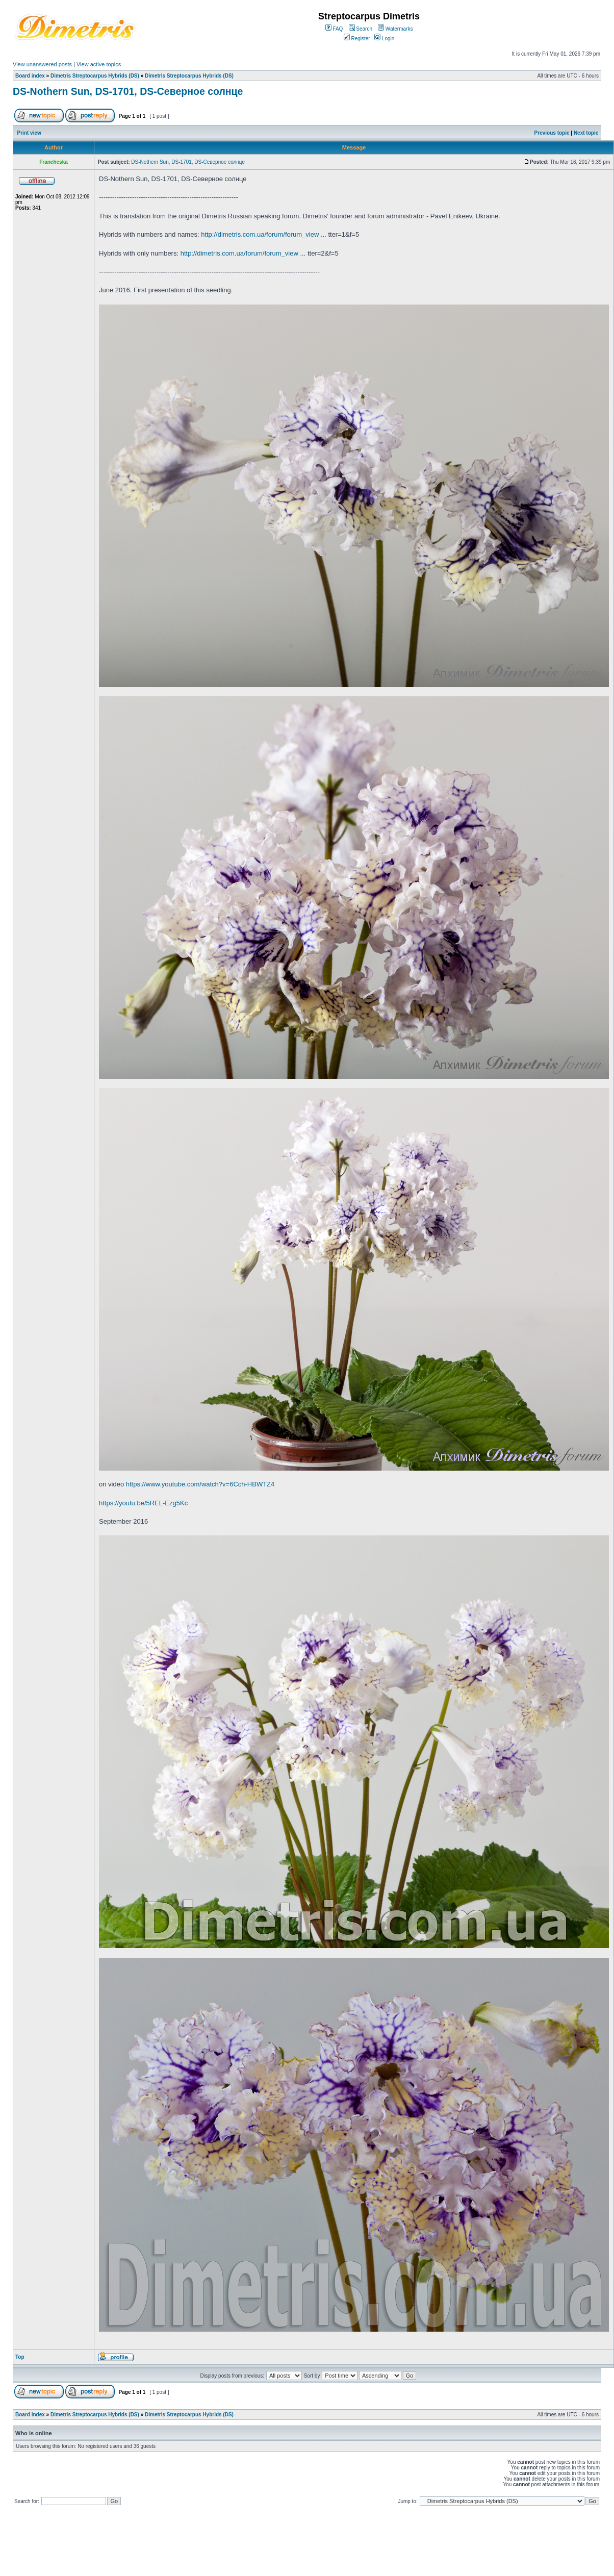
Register (357, 38)
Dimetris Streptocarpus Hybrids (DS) (94, 76)
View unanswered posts (42, 64)
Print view (29, 133)
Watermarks (395, 29)
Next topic (586, 133)
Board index (30, 76)
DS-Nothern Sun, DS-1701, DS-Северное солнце (128, 91)
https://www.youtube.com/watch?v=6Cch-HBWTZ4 (200, 1484)
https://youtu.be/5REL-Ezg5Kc (143, 1503)
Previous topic (552, 133)
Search (360, 29)
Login (384, 38)
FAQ (334, 29)
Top (19, 2357)
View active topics (98, 64)
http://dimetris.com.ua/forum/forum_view (260, 234)
